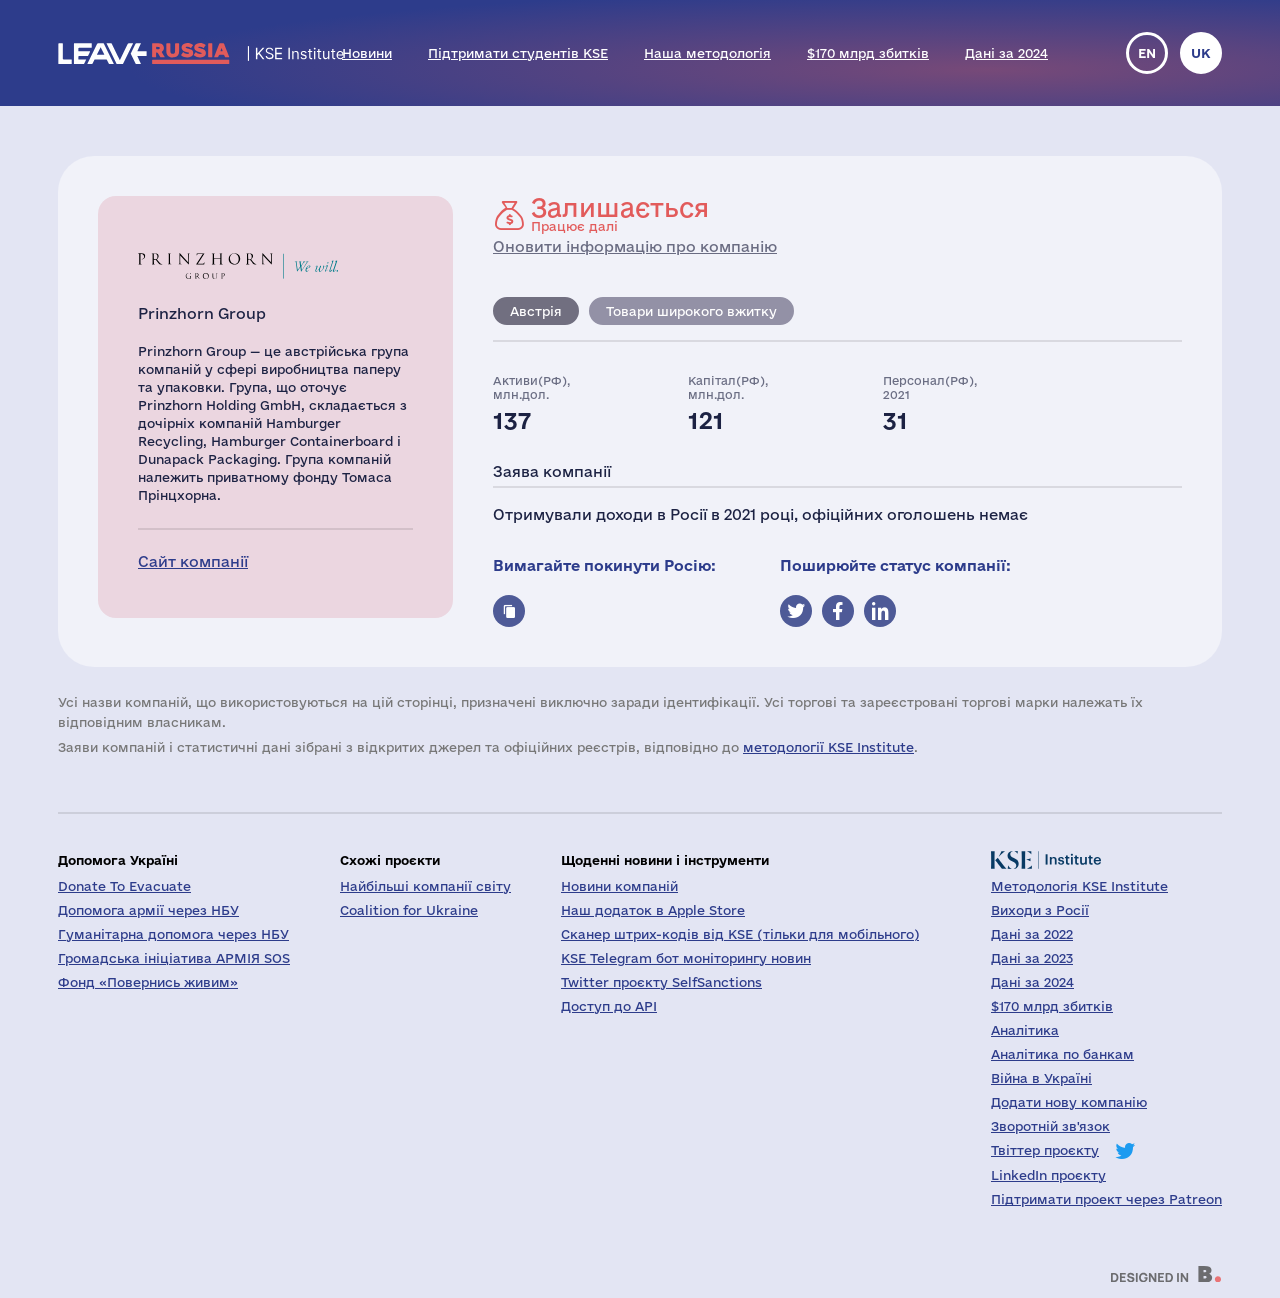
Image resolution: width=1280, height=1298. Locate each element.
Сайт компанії (193, 561)
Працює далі (620, 214)
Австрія (536, 311)
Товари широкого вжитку (691, 311)
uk (1201, 53)
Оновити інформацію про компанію (635, 246)
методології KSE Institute (828, 747)
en (1147, 53)
